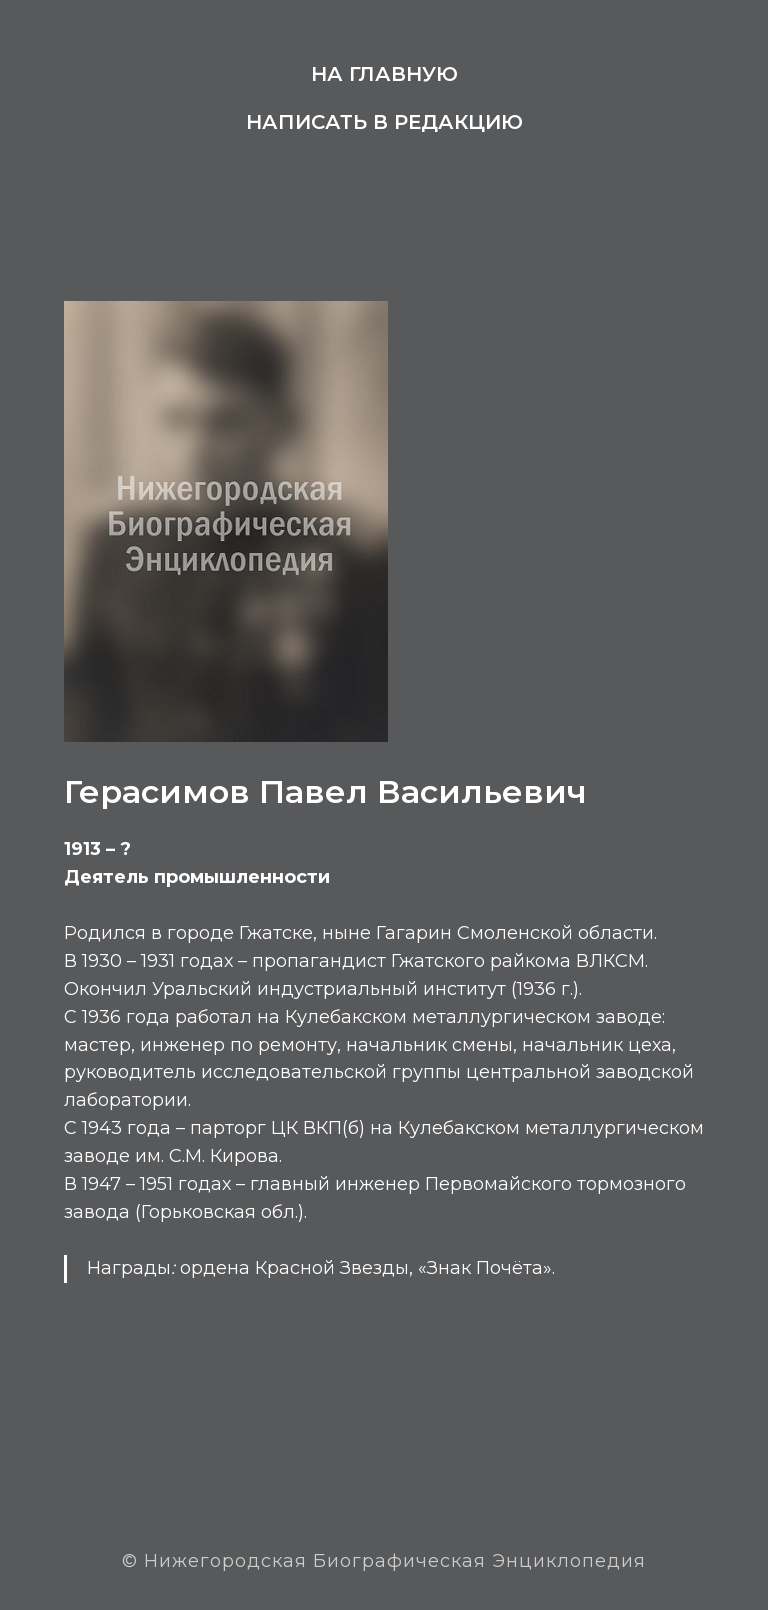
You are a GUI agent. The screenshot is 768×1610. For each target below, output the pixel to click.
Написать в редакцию (384, 122)
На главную (384, 74)
